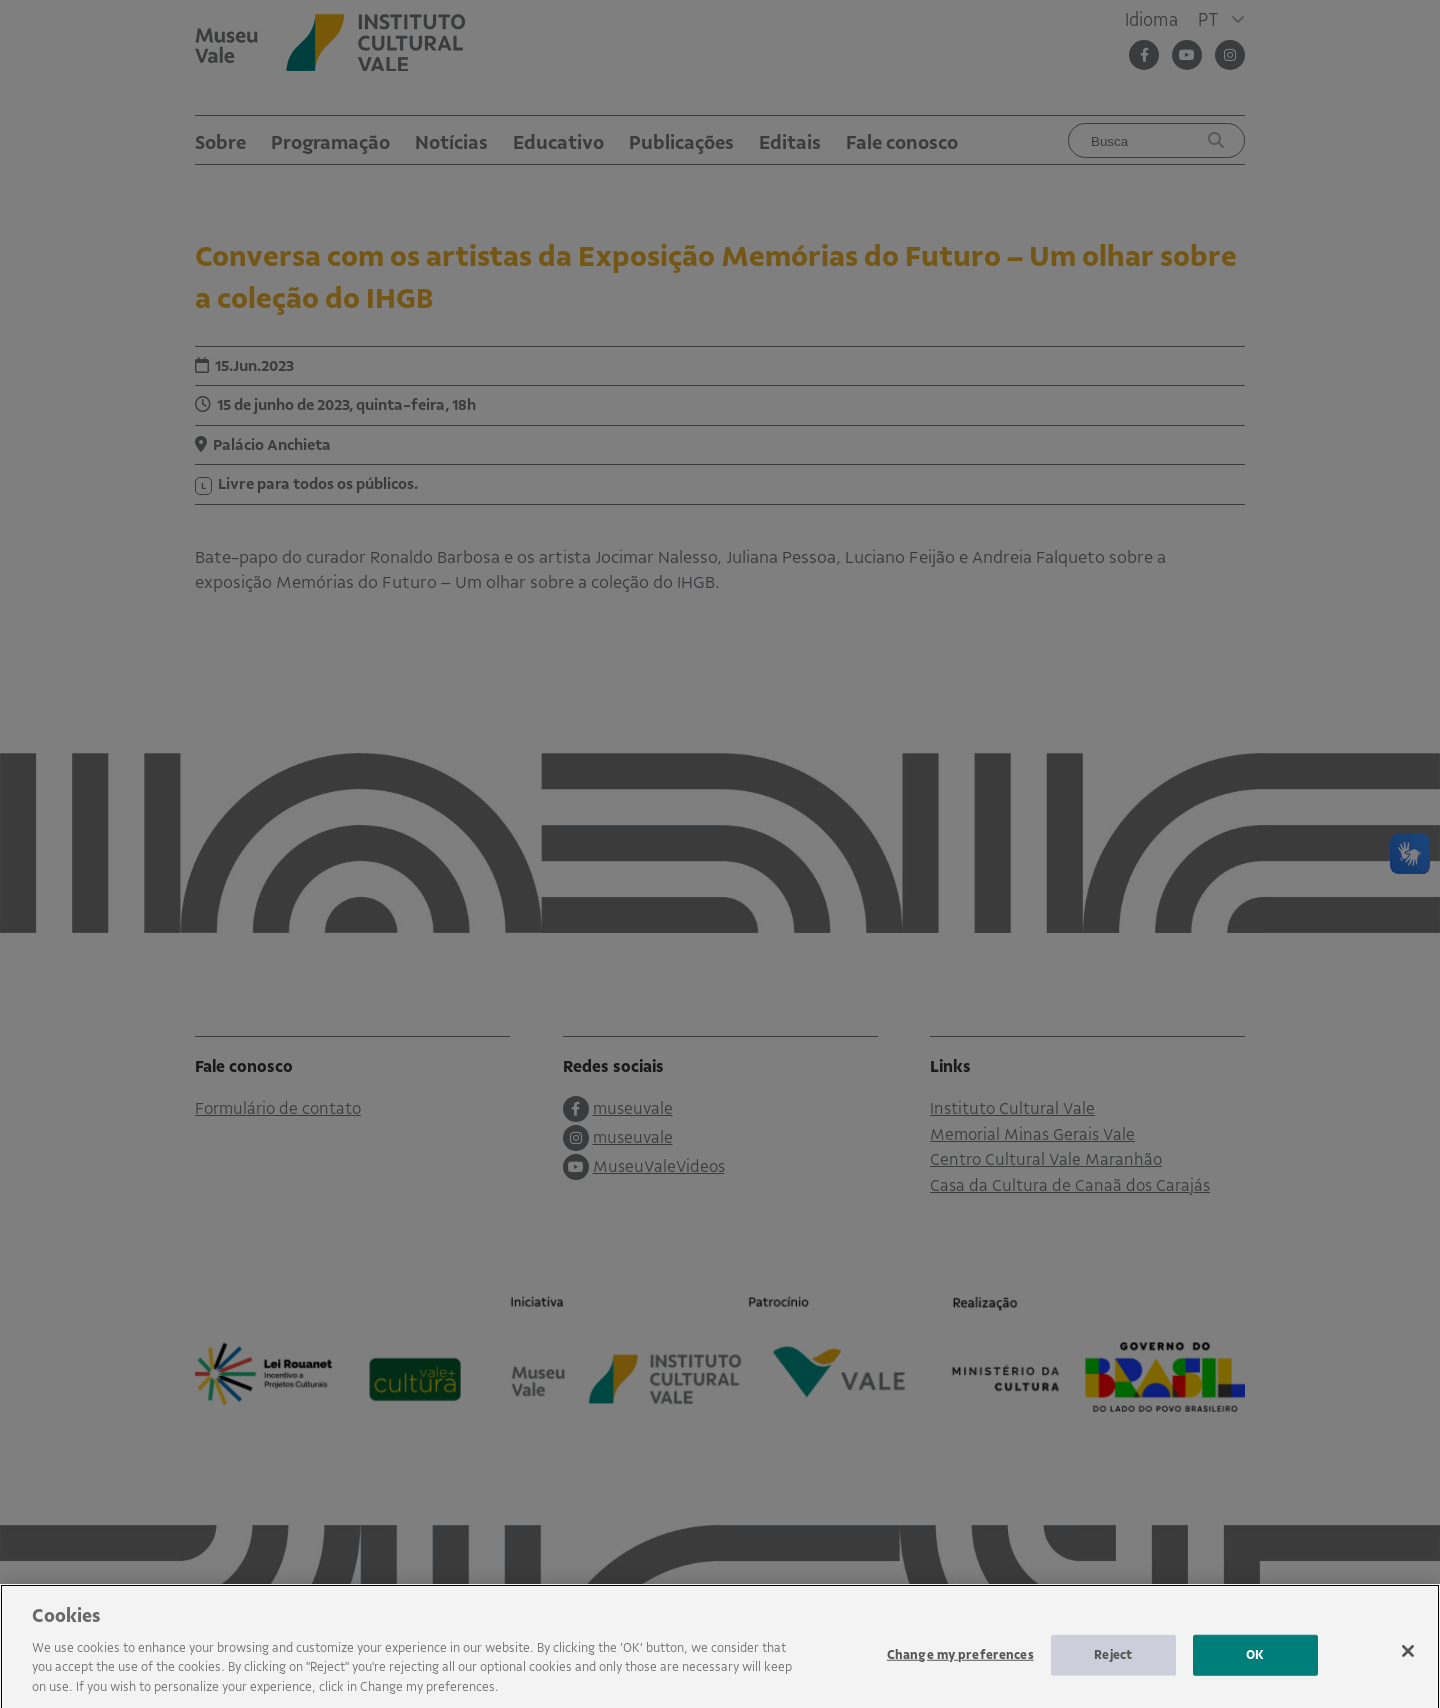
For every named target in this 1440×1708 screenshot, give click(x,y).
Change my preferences (960, 1664)
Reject (1113, 1664)
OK (1255, 1664)
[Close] (1408, 1661)
